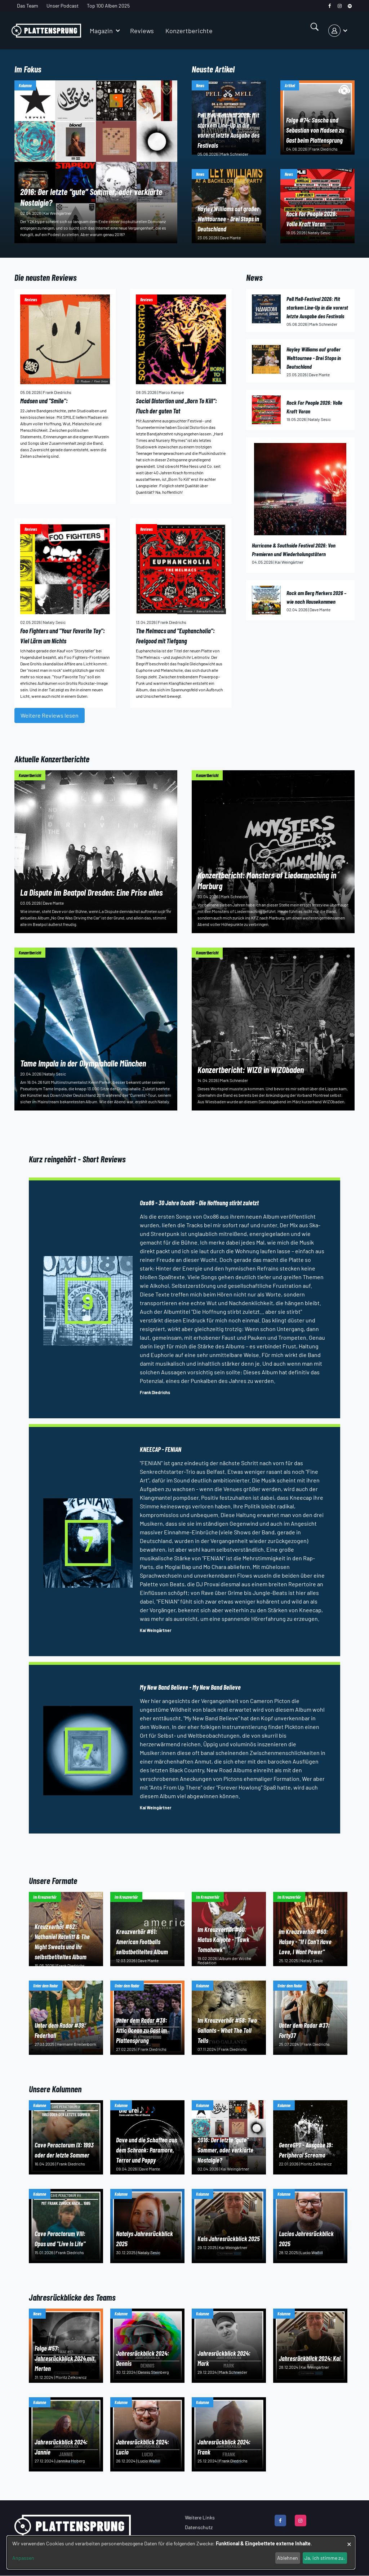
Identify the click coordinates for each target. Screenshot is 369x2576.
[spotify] (349, 6)
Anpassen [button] (23, 2558)
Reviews (142, 31)
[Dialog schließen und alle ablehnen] (349, 2540)
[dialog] (181, 2552)
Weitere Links (200, 2517)
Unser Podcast (62, 6)
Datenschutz (199, 2527)
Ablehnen (287, 2558)
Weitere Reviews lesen (50, 715)
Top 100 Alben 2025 (108, 6)
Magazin (101, 31)
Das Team (27, 6)
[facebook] (329, 6)
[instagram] (339, 6)
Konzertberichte (189, 31)
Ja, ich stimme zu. (324, 2558)
